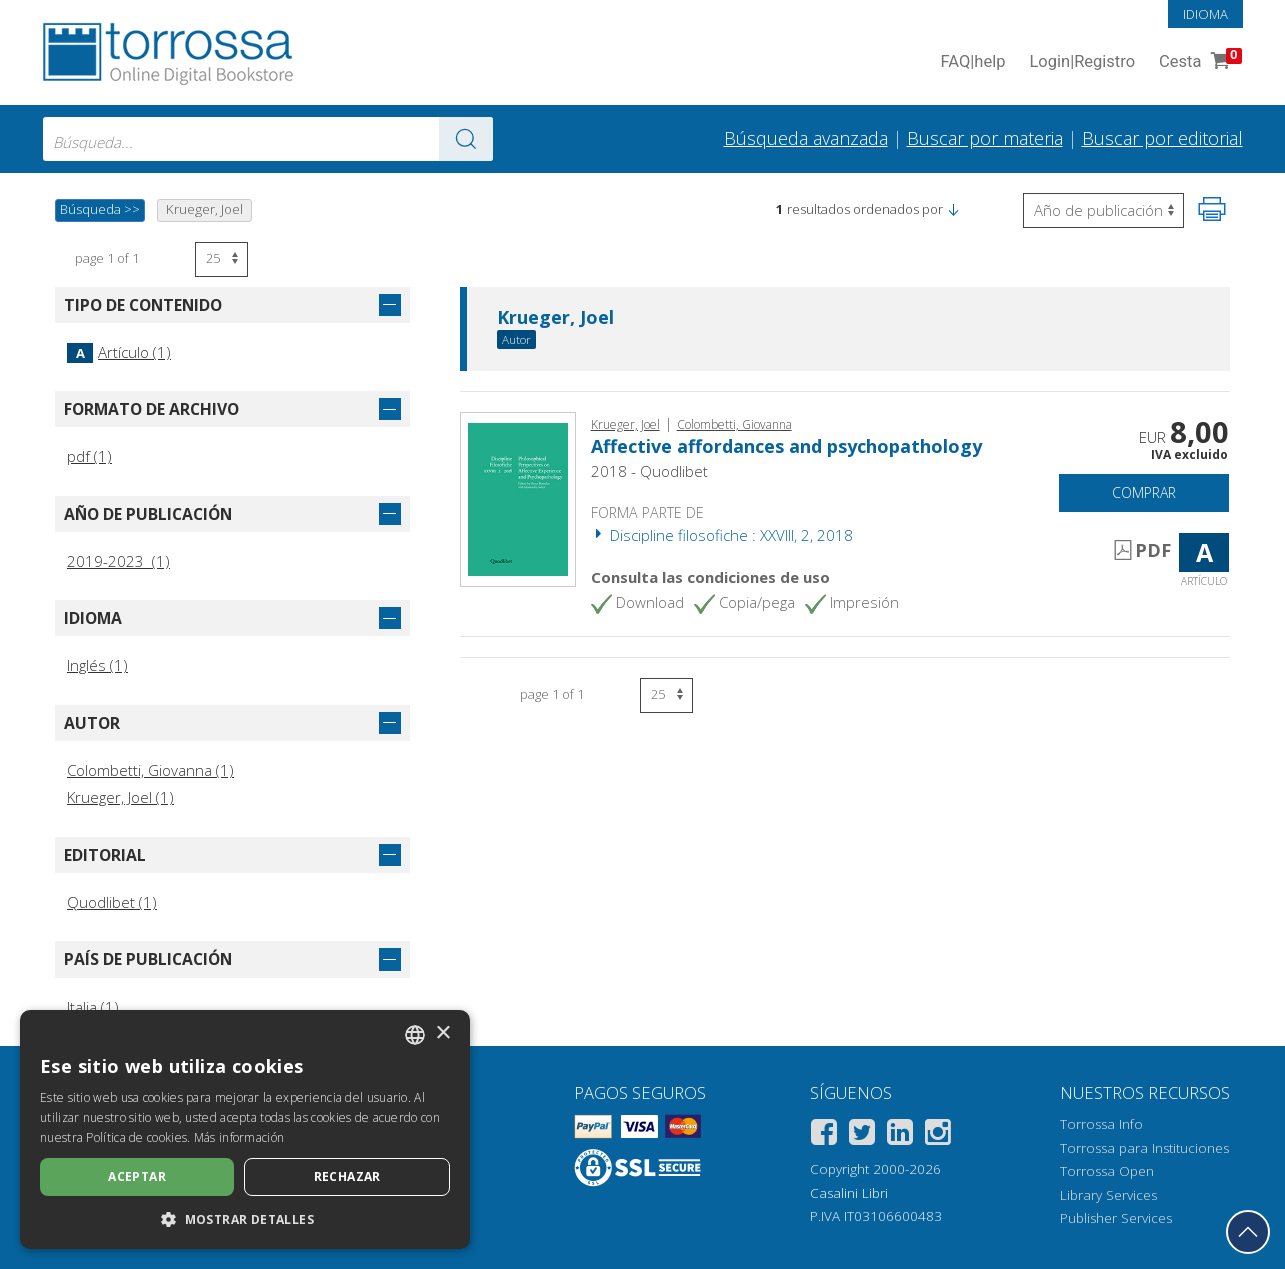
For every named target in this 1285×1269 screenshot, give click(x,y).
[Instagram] (938, 1135)
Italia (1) (93, 1007)
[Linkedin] (900, 1135)
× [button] (442, 1033)
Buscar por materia (985, 138)
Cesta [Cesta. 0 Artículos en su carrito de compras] (1198, 62)
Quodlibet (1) (112, 902)
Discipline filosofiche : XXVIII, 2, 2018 (722, 535)
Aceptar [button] (137, 1176)
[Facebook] (824, 1135)
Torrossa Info (1101, 1124)
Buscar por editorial (1162, 138)
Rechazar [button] (347, 1176)
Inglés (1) (97, 665)
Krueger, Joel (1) (120, 797)
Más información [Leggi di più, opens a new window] (239, 1137)
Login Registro (1082, 62)
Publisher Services (1116, 1218)
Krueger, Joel (555, 318)
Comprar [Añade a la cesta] (1144, 492)
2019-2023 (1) (118, 561)
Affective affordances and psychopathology (786, 446)
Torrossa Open (1107, 1171)
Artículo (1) (119, 352)
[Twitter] (862, 1135)
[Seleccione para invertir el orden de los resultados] (1103, 210)
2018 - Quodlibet (649, 471)
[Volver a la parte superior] (1248, 1232)
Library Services (1108, 1195)
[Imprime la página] (1212, 209)
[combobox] (268, 139)
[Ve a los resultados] (466, 139)
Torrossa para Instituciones (1144, 1148)
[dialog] (245, 1129)
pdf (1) (89, 456)
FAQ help (973, 62)
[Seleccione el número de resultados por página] (221, 259)
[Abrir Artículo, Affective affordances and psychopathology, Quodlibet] (518, 497)
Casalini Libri (849, 1193)
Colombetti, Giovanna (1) (150, 770)
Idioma (1205, 14)
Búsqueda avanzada (806, 138)
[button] (953, 209)
